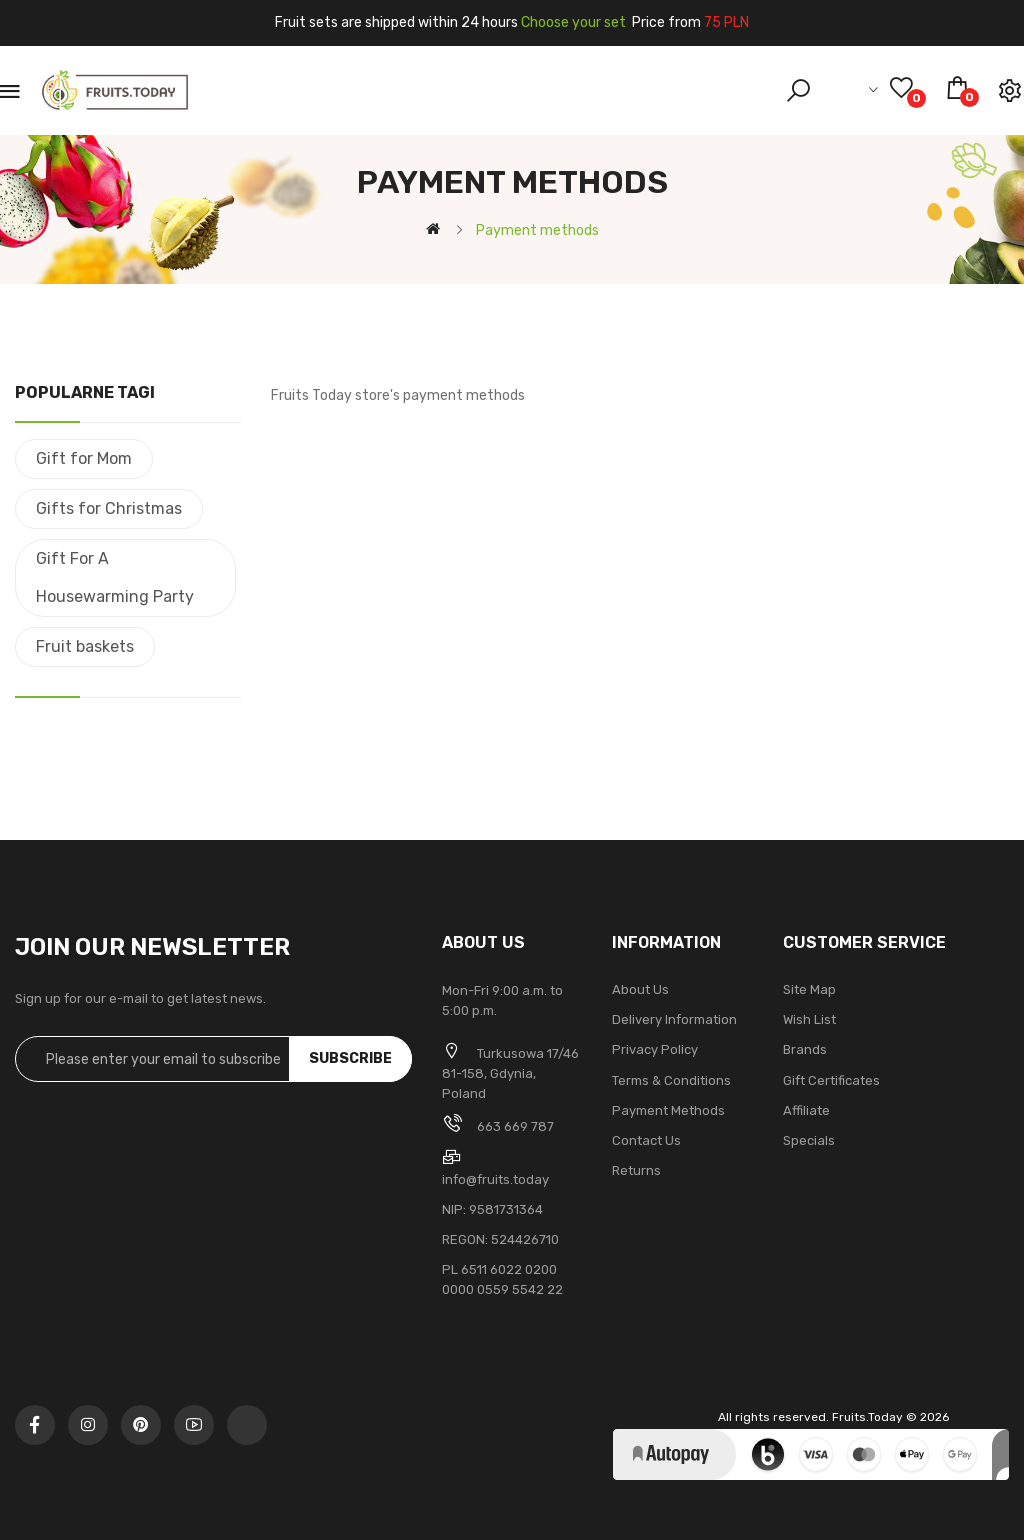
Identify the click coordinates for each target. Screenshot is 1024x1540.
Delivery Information (674, 1019)
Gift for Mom (84, 458)
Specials (809, 1140)
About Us (640, 989)
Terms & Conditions (671, 1080)
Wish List (809, 1019)
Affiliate (806, 1110)
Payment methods (668, 1110)
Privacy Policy (655, 1049)
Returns (636, 1170)
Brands (805, 1049)
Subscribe (350, 1058)
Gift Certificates (831, 1080)
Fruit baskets (85, 646)
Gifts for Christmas (109, 508)
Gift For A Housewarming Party (115, 577)
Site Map (809, 989)
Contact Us (646, 1140)
